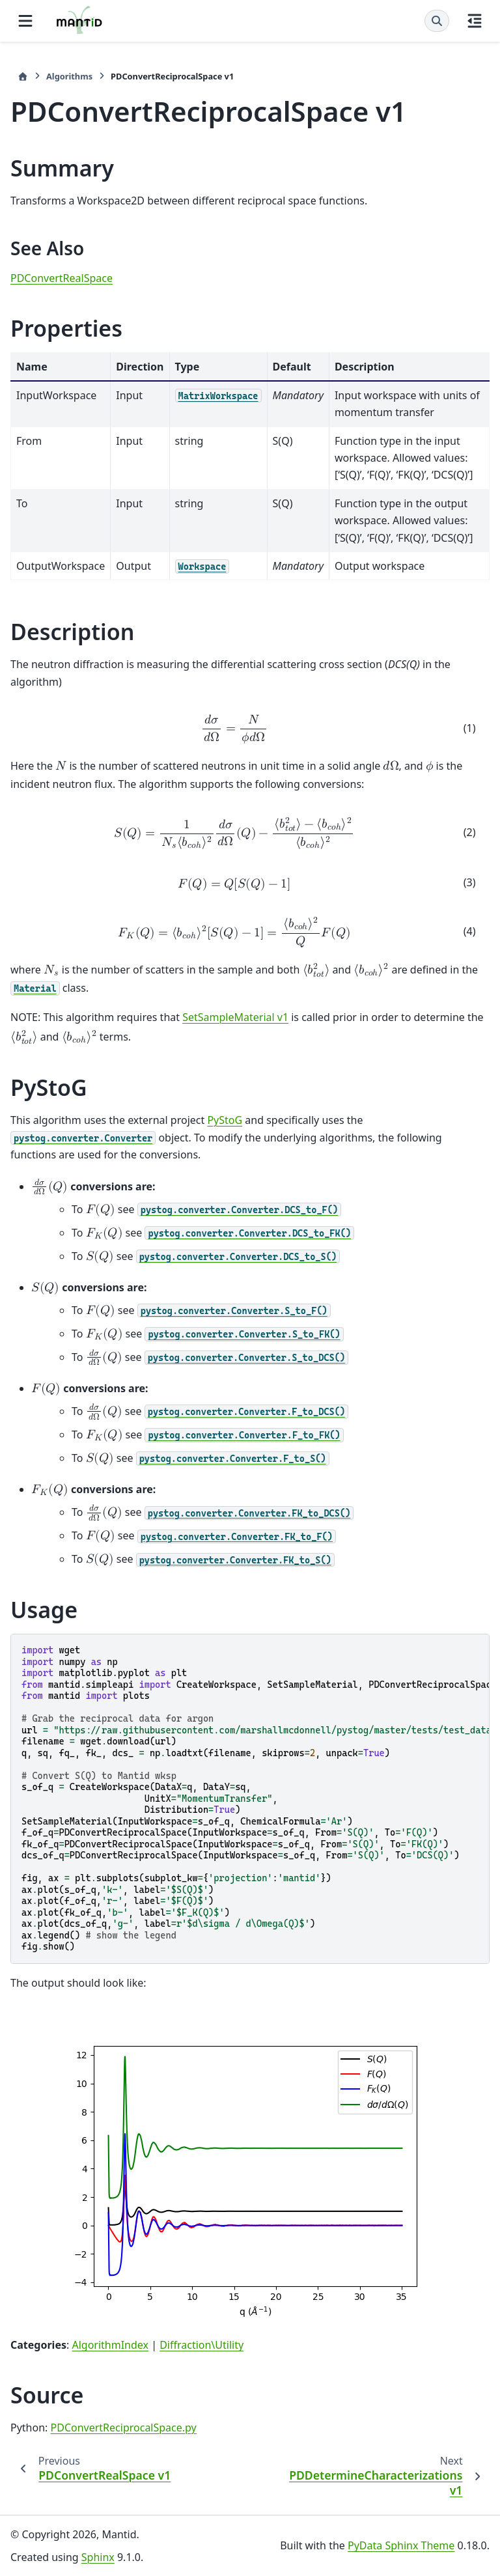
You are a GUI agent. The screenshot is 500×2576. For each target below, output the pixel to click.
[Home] (23, 76)
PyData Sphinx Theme (401, 2545)
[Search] (436, 21)
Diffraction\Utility (201, 2345)
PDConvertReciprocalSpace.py (124, 2427)
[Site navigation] (25, 21)
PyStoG (224, 1120)
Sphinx (98, 2557)
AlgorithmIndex (110, 2345)
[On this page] (475, 21)
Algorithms (69, 76)
